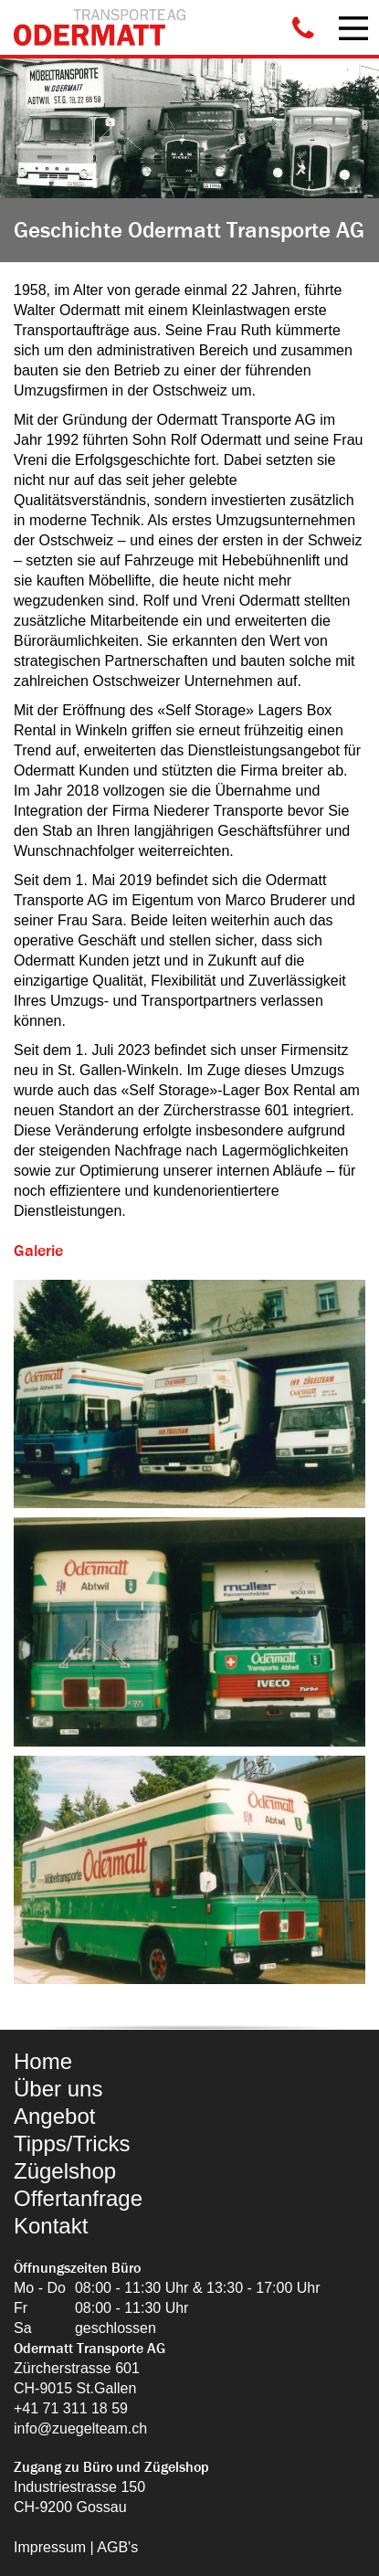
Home (43, 2061)
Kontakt (51, 2225)
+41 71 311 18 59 (71, 2408)
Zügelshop (65, 2171)
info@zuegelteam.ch (80, 2428)
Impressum (50, 2547)
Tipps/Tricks (72, 2143)
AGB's (117, 2547)
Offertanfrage (78, 2198)
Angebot (54, 2116)
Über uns (58, 2088)
